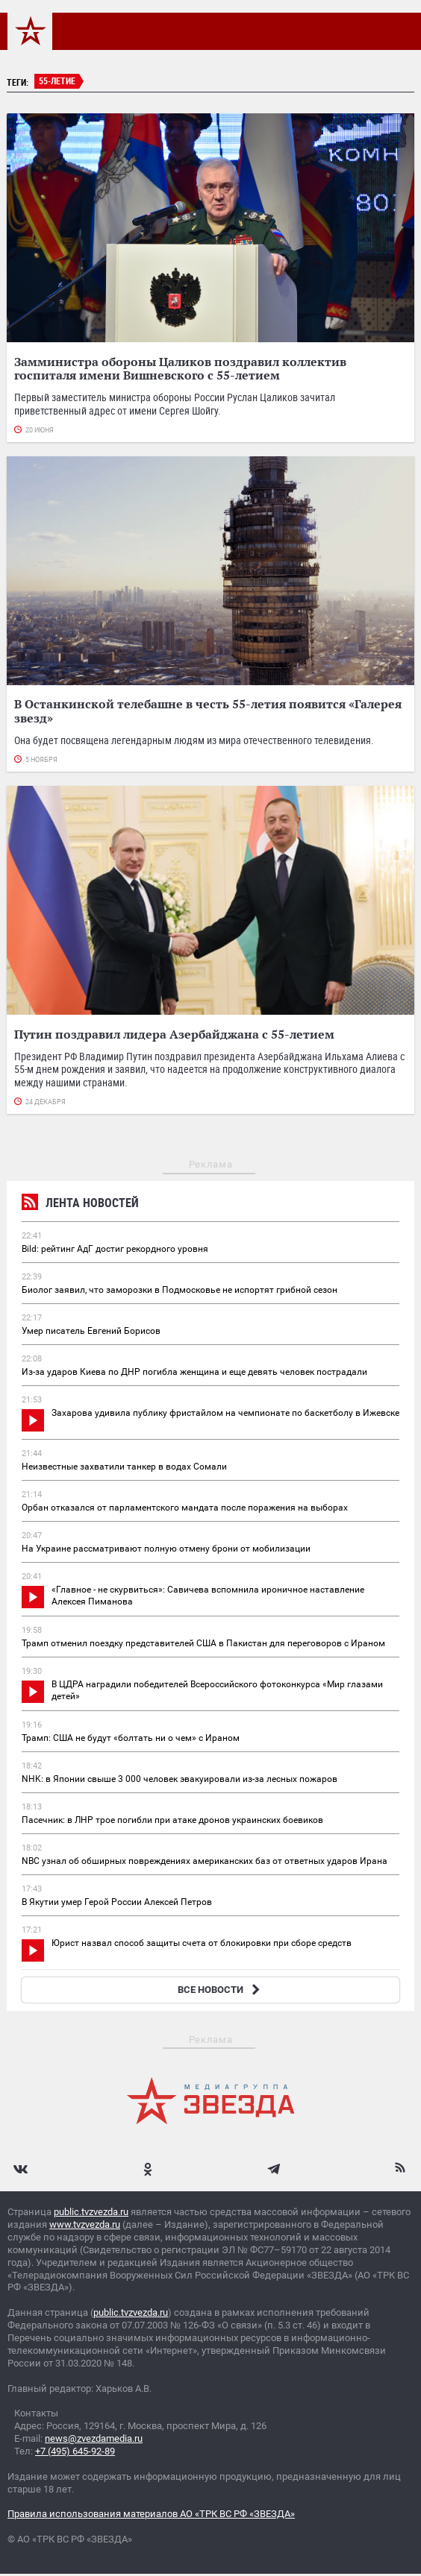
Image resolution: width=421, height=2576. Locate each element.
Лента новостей (80, 1204)
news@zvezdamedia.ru (94, 2438)
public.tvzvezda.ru (91, 2211)
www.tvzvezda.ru (84, 2224)
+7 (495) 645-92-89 (75, 2451)
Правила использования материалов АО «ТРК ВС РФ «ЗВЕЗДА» (151, 2513)
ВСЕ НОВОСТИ (220, 1989)
